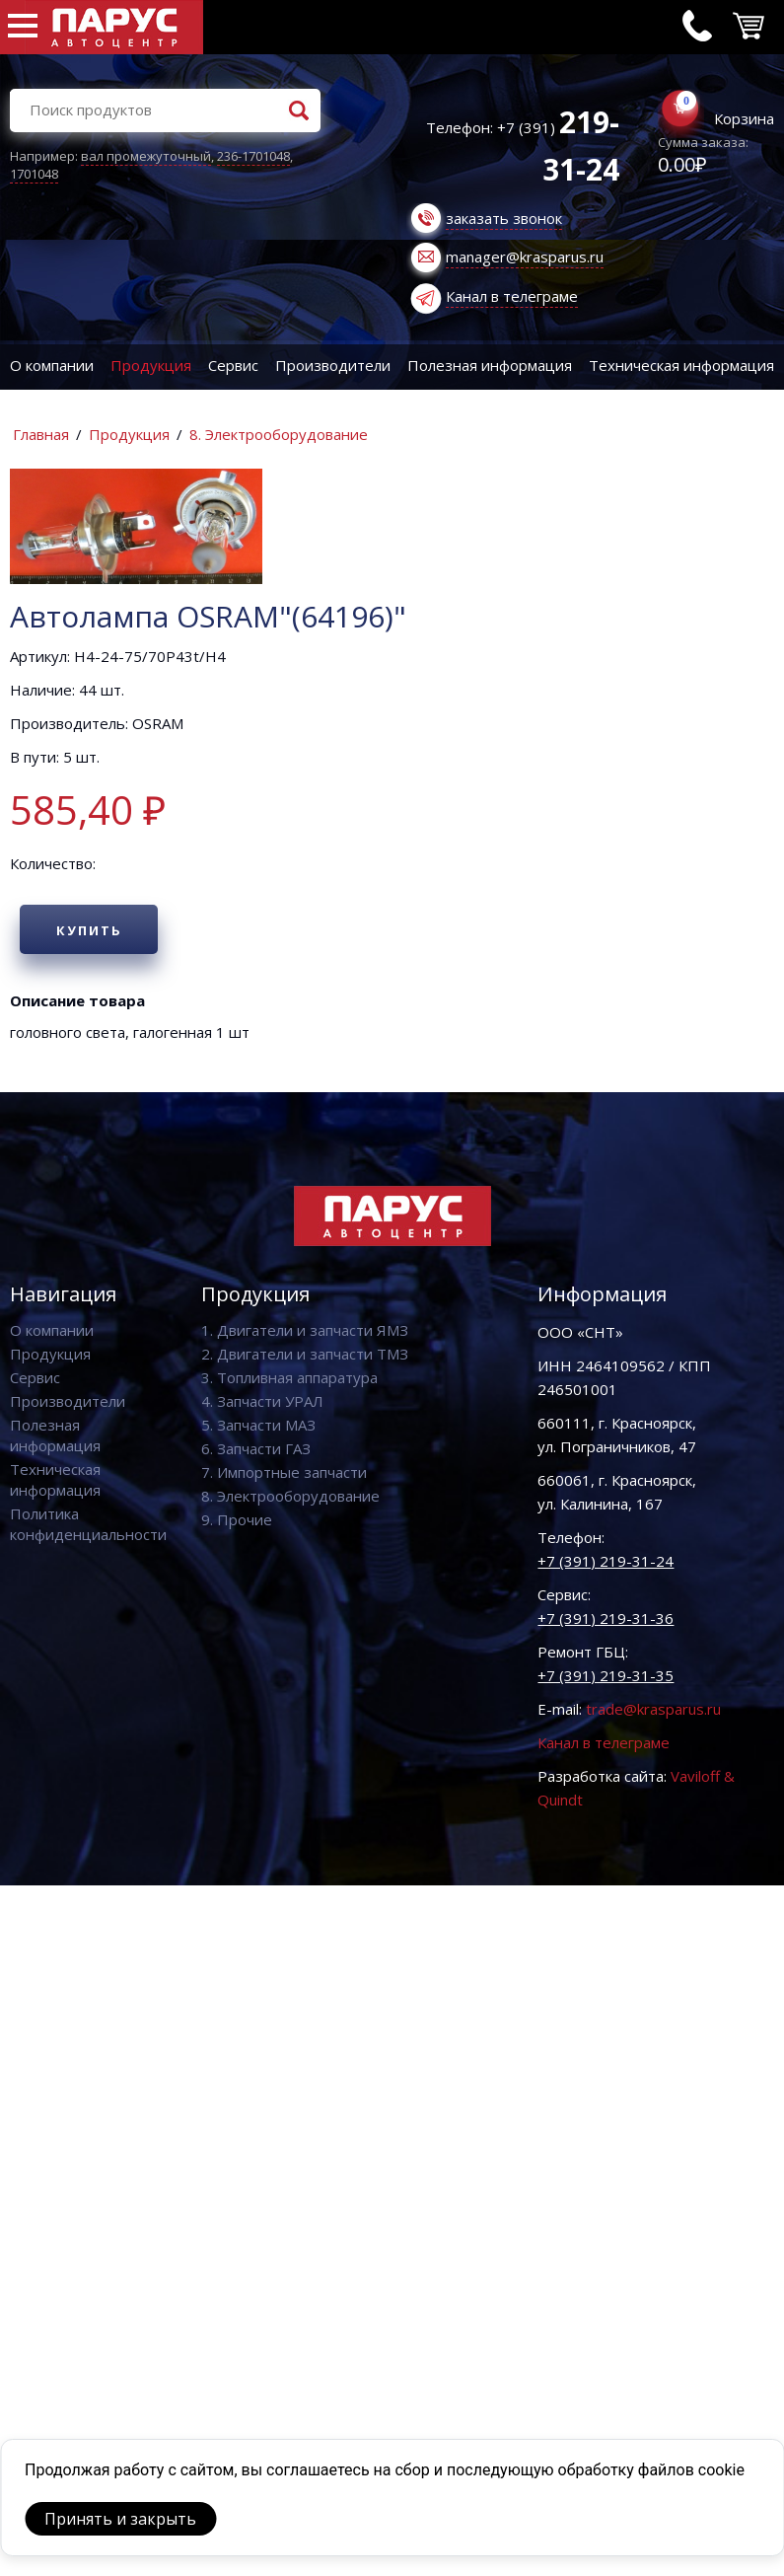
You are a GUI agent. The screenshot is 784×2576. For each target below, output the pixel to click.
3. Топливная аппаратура (289, 1377)
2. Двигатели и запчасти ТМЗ (304, 1353)
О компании (52, 365)
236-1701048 (253, 156)
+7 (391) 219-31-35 (605, 1675)
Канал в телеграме (512, 296)
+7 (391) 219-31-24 (605, 1561)
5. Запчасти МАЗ (258, 1425)
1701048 (34, 174)
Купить (89, 930)
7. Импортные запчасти (284, 1472)
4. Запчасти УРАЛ (262, 1401)
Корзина (744, 118)
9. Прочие (236, 1519)
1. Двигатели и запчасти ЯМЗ (304, 1330)
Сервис (233, 365)
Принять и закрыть (120, 2519)
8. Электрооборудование (278, 434)
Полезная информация (489, 365)
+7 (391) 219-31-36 (605, 1618)
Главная (41, 434)
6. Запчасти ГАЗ (256, 1448)
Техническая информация (55, 1479)
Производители (333, 365)
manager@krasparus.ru (525, 256)
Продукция (150, 365)
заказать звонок (504, 218)
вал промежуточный (146, 156)
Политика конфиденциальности (88, 1524)
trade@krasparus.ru (653, 1709)
